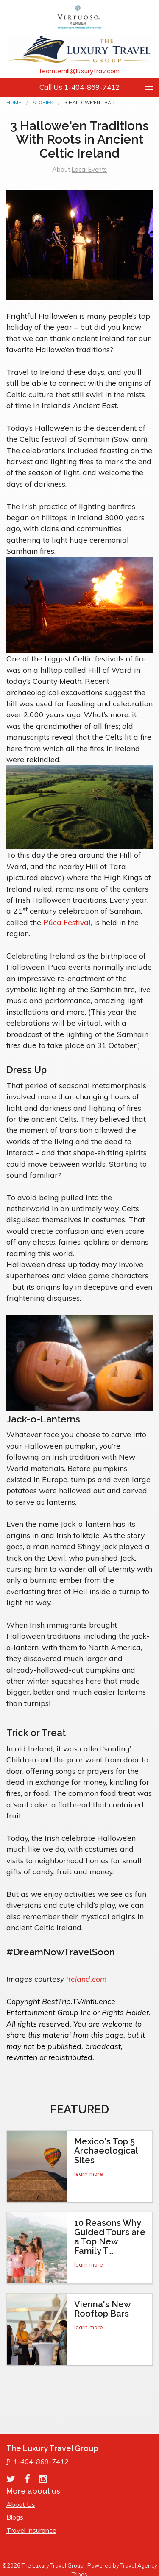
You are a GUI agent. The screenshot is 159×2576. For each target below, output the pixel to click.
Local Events (89, 169)
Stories (43, 103)
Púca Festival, (67, 922)
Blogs (14, 2517)
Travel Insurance (31, 2530)
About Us (20, 2504)
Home (13, 103)
